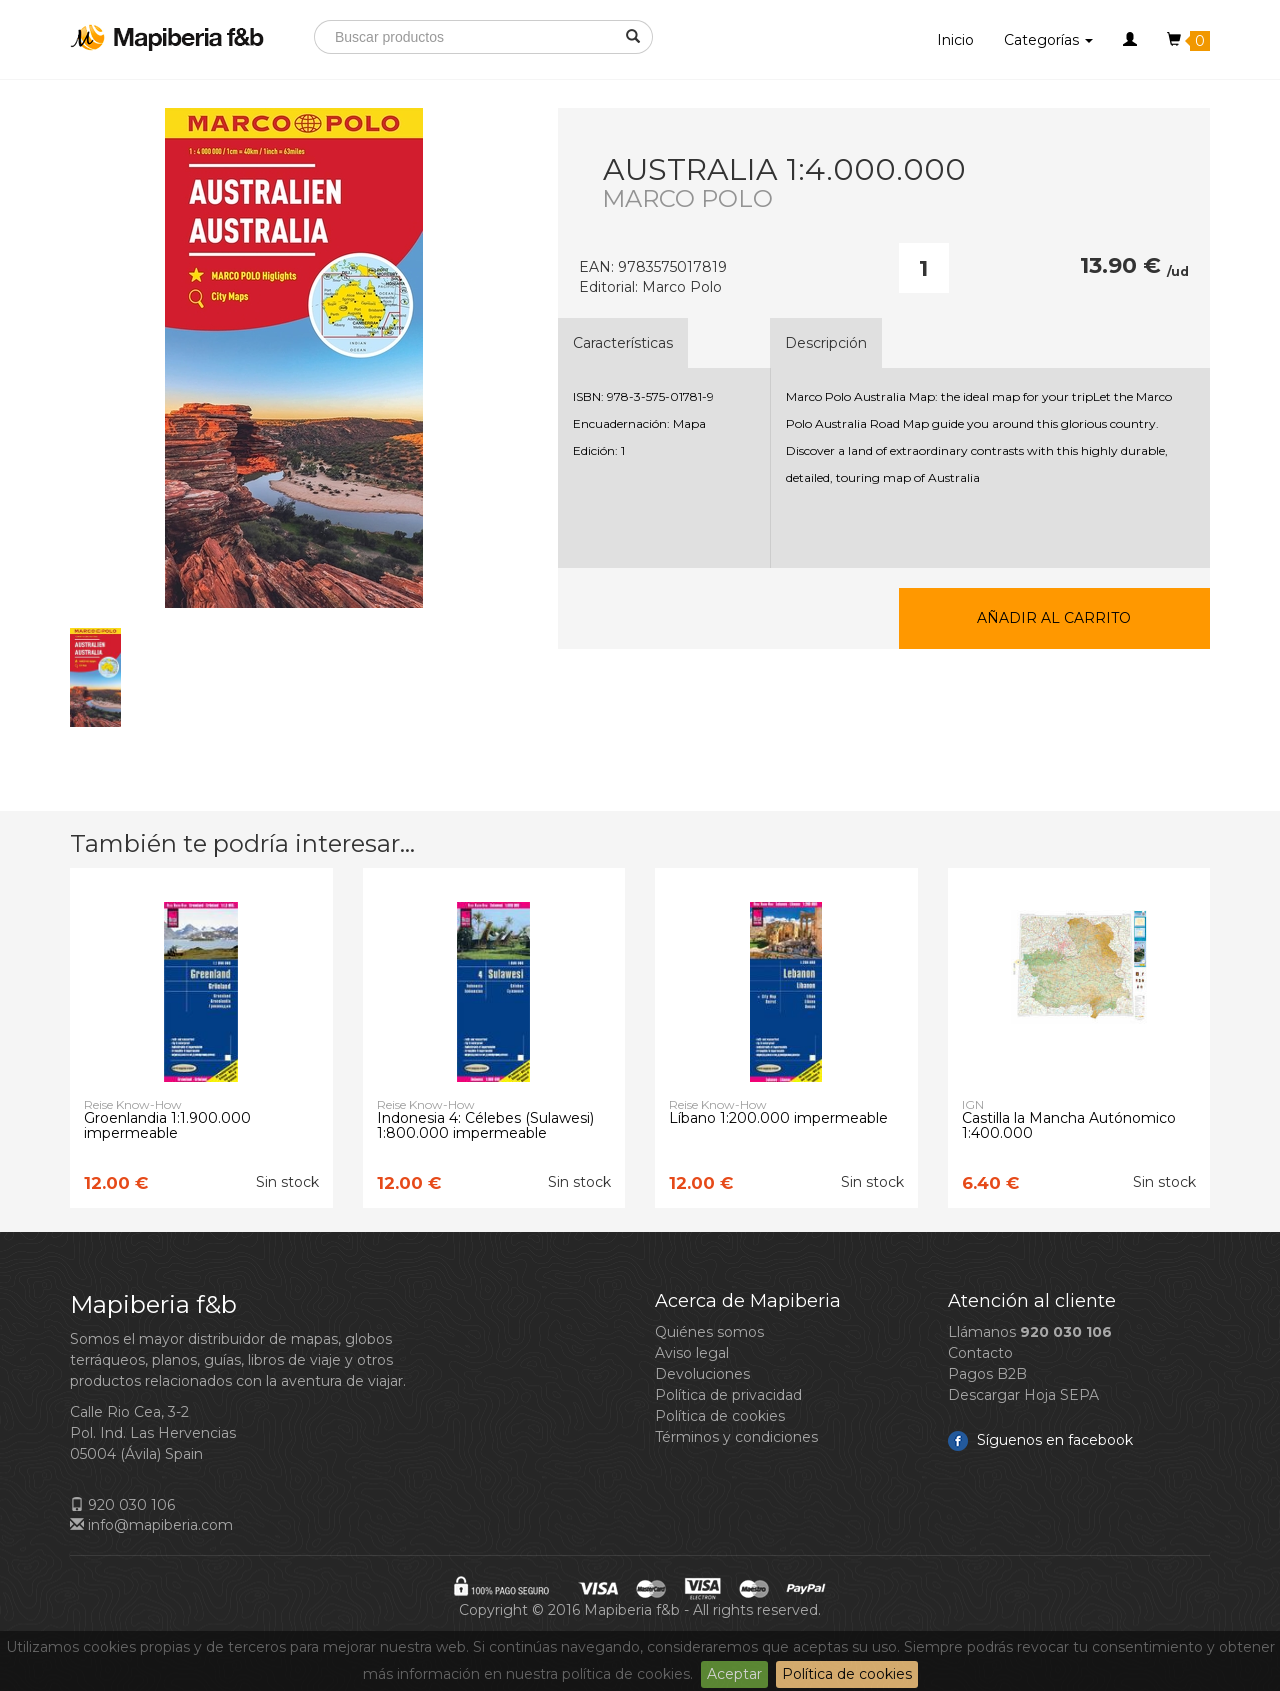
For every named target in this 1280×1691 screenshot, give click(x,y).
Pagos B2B (987, 1374)
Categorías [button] (1048, 40)
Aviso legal (692, 1353)
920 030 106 (122, 1505)
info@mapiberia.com (151, 1525)
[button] (1130, 40)
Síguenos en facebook (1040, 1440)
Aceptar (734, 1674)
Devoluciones (702, 1374)
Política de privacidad (728, 1395)
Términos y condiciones (736, 1437)
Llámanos (1030, 1332)
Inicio (955, 40)
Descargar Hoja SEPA (1023, 1395)
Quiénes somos (709, 1332)
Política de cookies (847, 1674)
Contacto (980, 1353)
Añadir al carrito (1054, 618)
